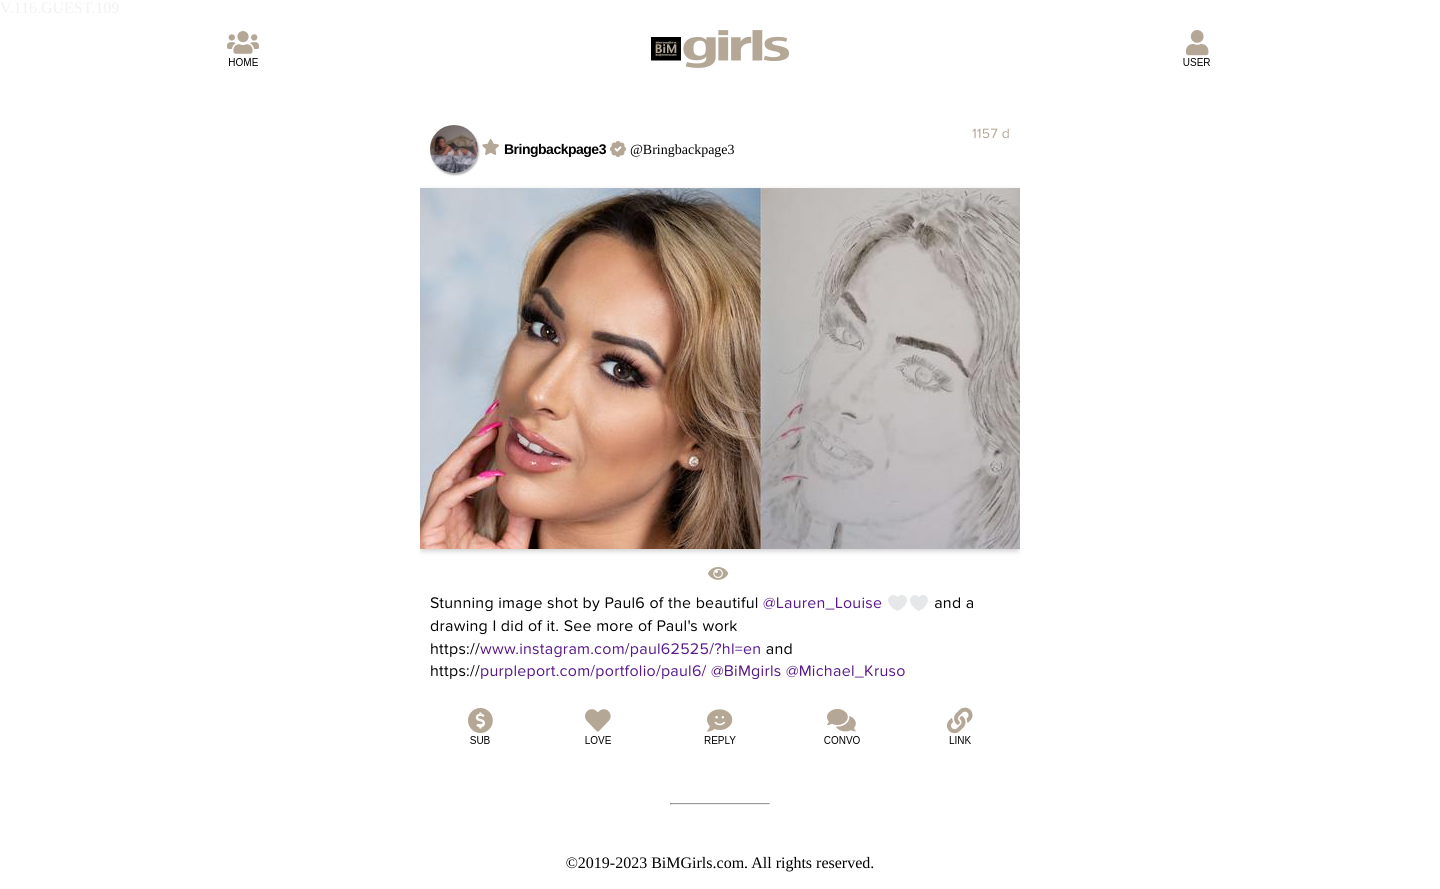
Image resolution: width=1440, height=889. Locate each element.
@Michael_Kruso (846, 671)
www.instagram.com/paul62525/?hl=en (620, 649)
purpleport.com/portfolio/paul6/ (593, 671)
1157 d (991, 133)
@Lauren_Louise (822, 603)
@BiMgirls (746, 671)
